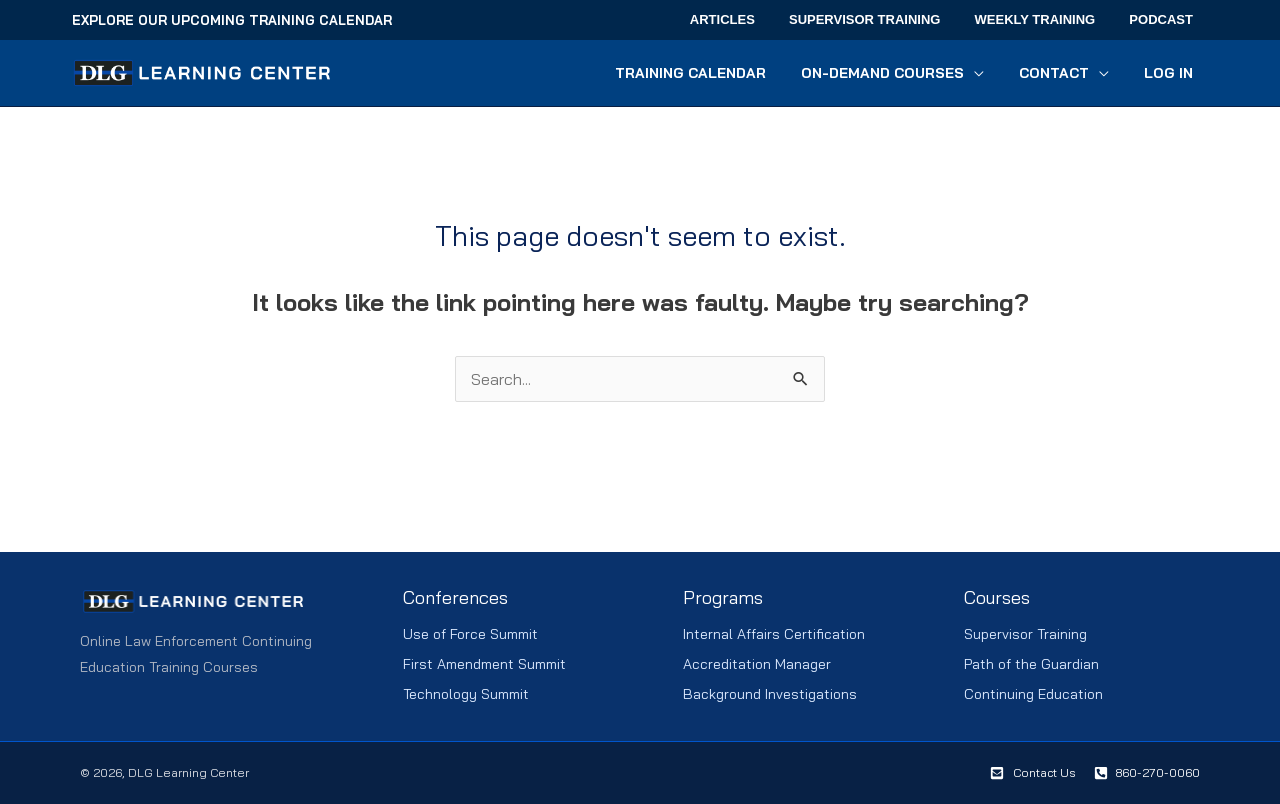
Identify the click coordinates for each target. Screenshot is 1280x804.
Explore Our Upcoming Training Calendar (232, 20)
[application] (991, 73)
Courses (997, 597)
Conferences (455, 597)
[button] (909, 73)
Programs (723, 597)
